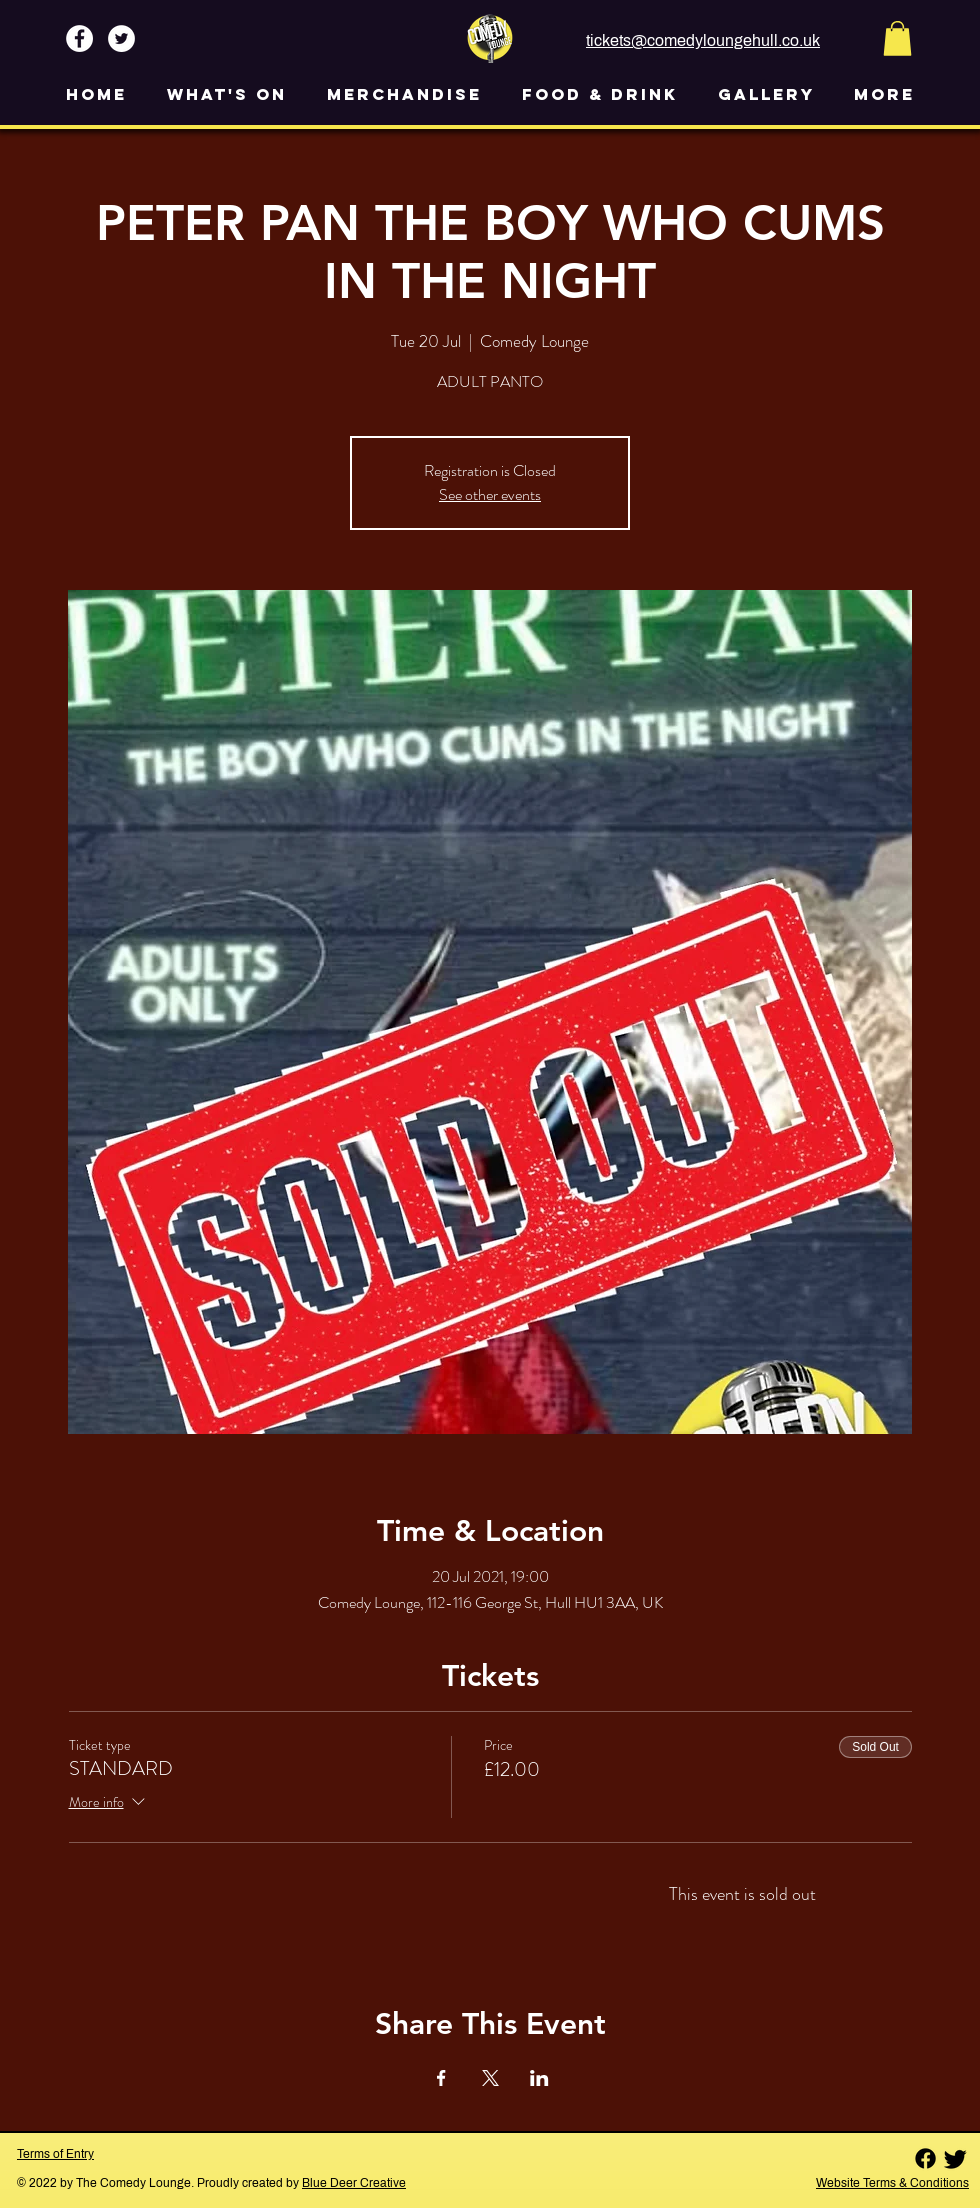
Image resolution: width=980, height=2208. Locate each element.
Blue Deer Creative (354, 2183)
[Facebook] (925, 2158)
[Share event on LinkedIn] (539, 2078)
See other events (490, 494)
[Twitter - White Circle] (121, 38)
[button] (897, 38)
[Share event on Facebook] (441, 2078)
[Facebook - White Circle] (79, 38)
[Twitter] (955, 2158)
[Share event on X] (490, 2078)
